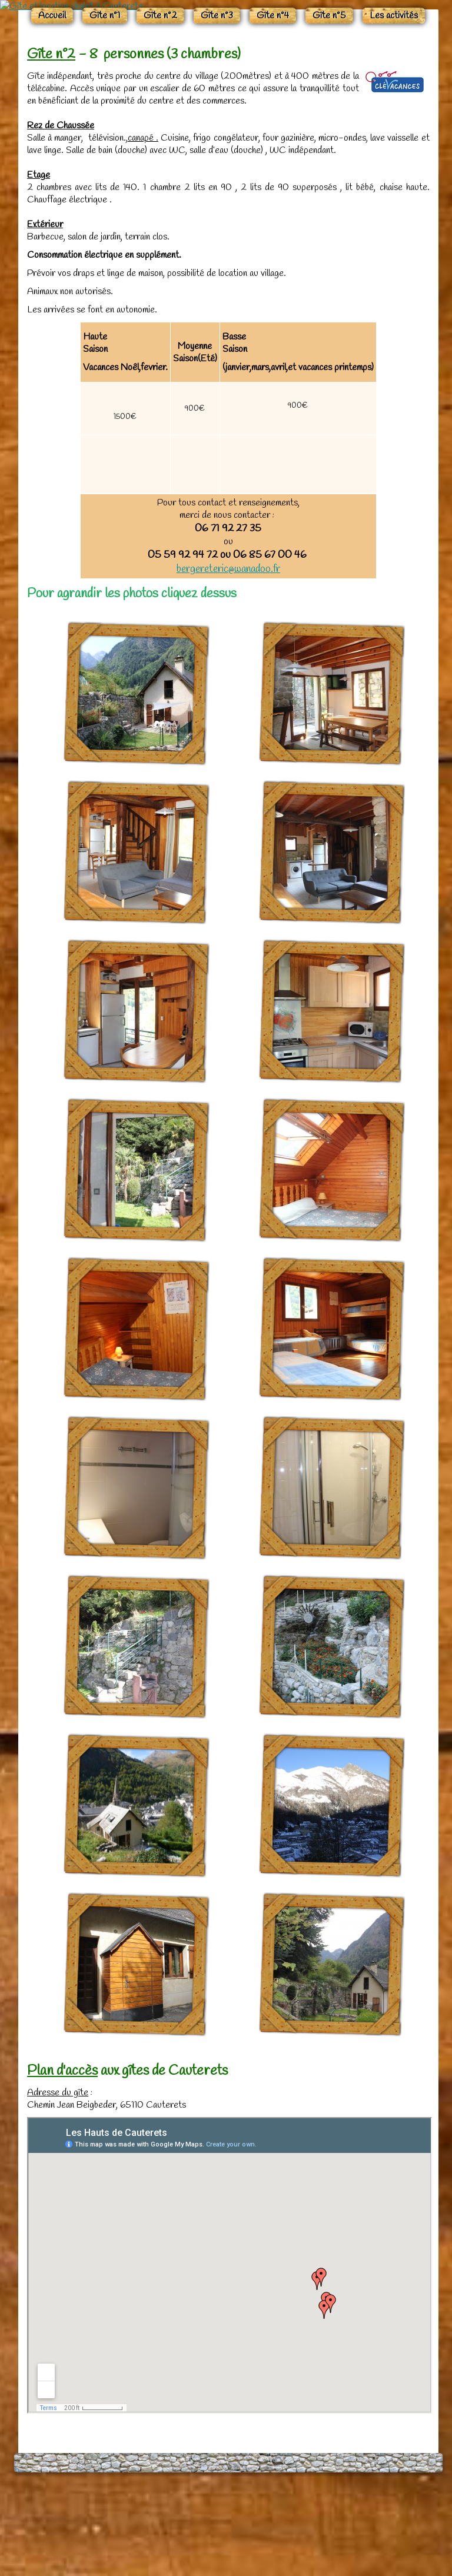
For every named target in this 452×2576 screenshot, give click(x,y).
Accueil (52, 111)
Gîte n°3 (217, 111)
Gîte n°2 (160, 111)
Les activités (394, 111)
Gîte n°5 (329, 111)
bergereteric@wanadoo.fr (228, 665)
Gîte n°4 (273, 111)
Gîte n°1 (104, 111)
